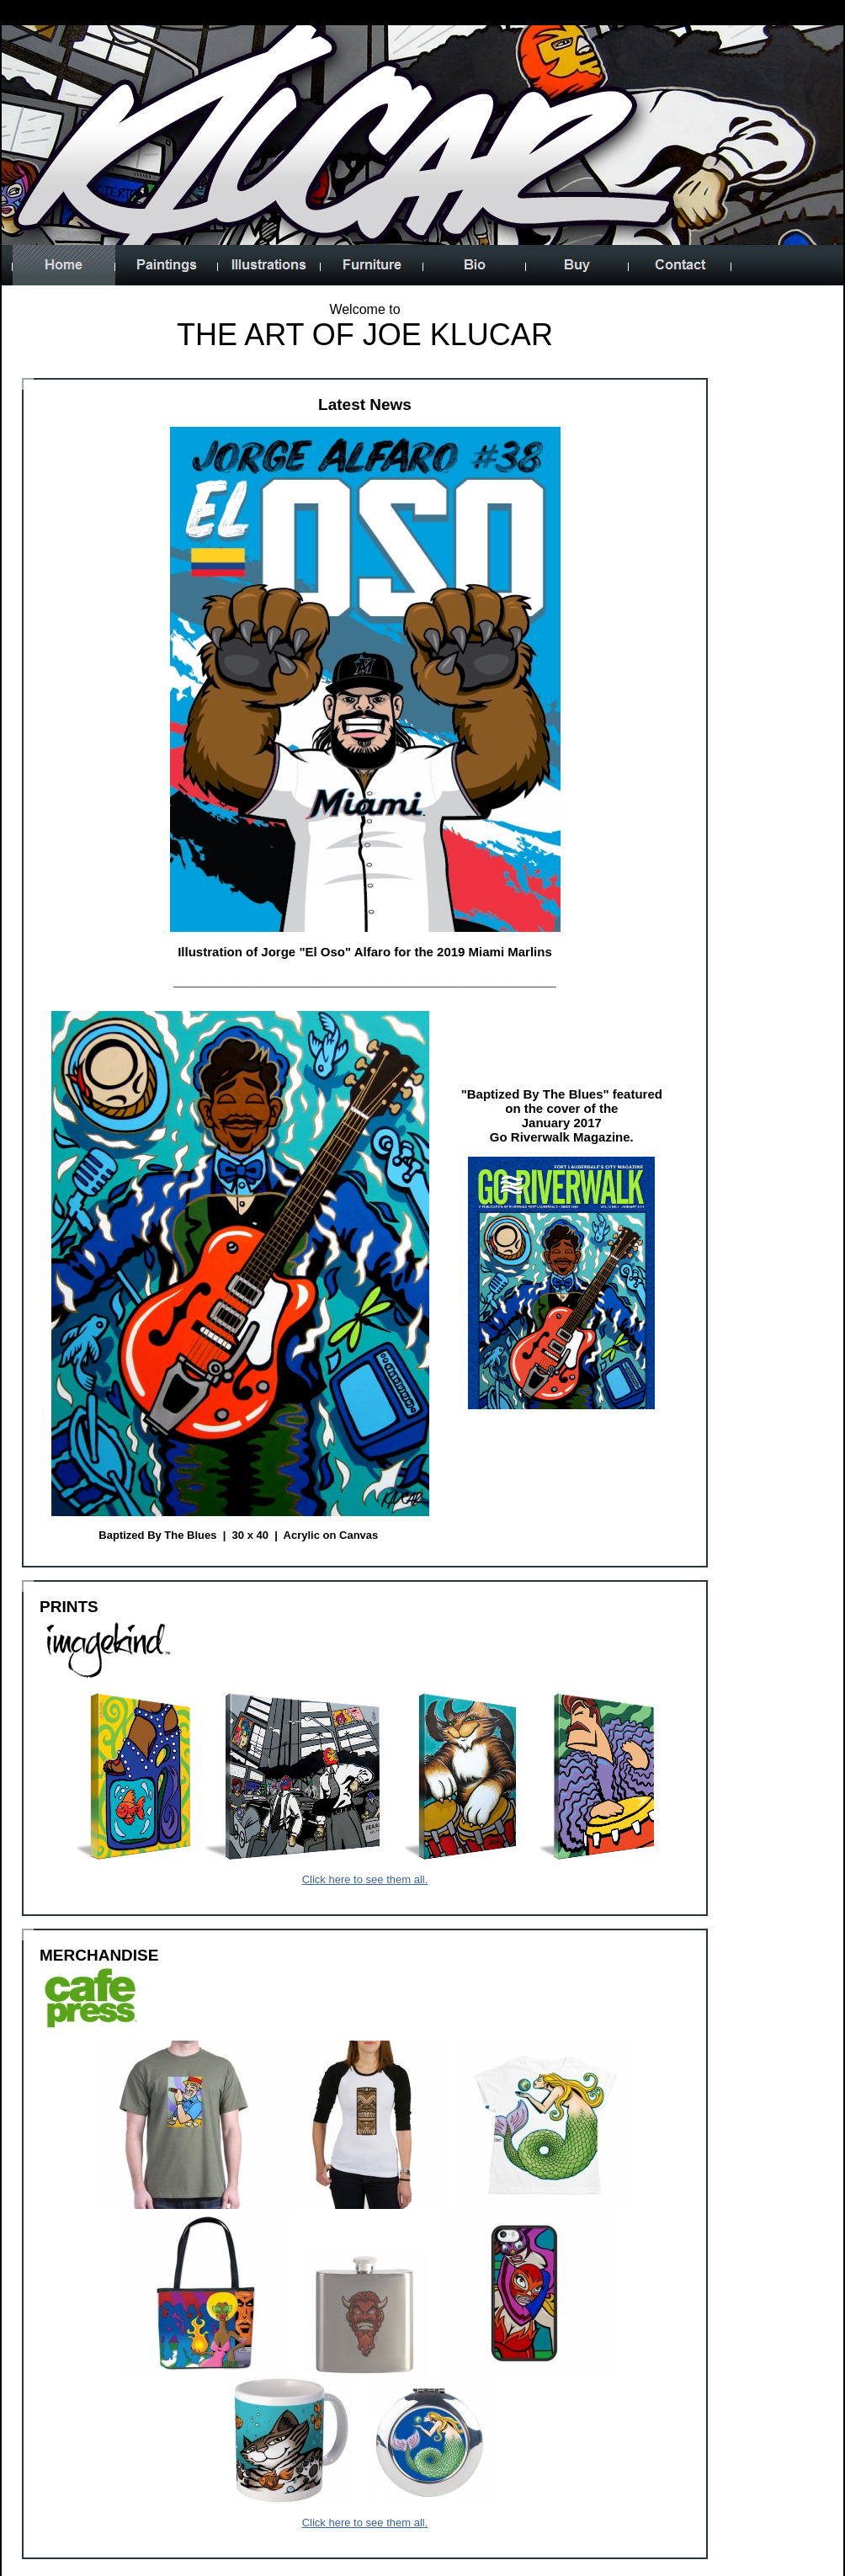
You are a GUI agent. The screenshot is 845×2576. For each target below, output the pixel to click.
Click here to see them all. (365, 1879)
